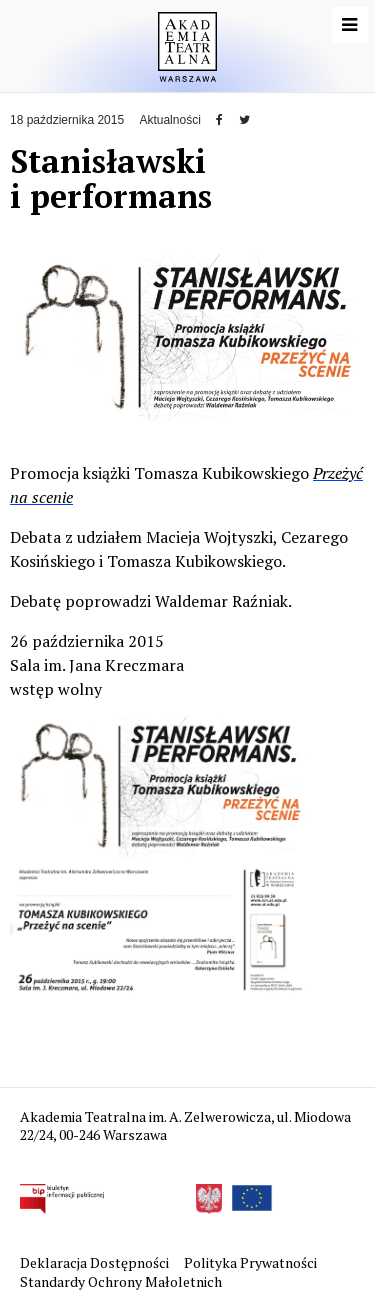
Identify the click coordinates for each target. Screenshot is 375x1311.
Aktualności (169, 120)
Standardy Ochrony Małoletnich (121, 1281)
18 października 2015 (67, 120)
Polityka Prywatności (252, 1262)
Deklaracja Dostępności (96, 1262)
